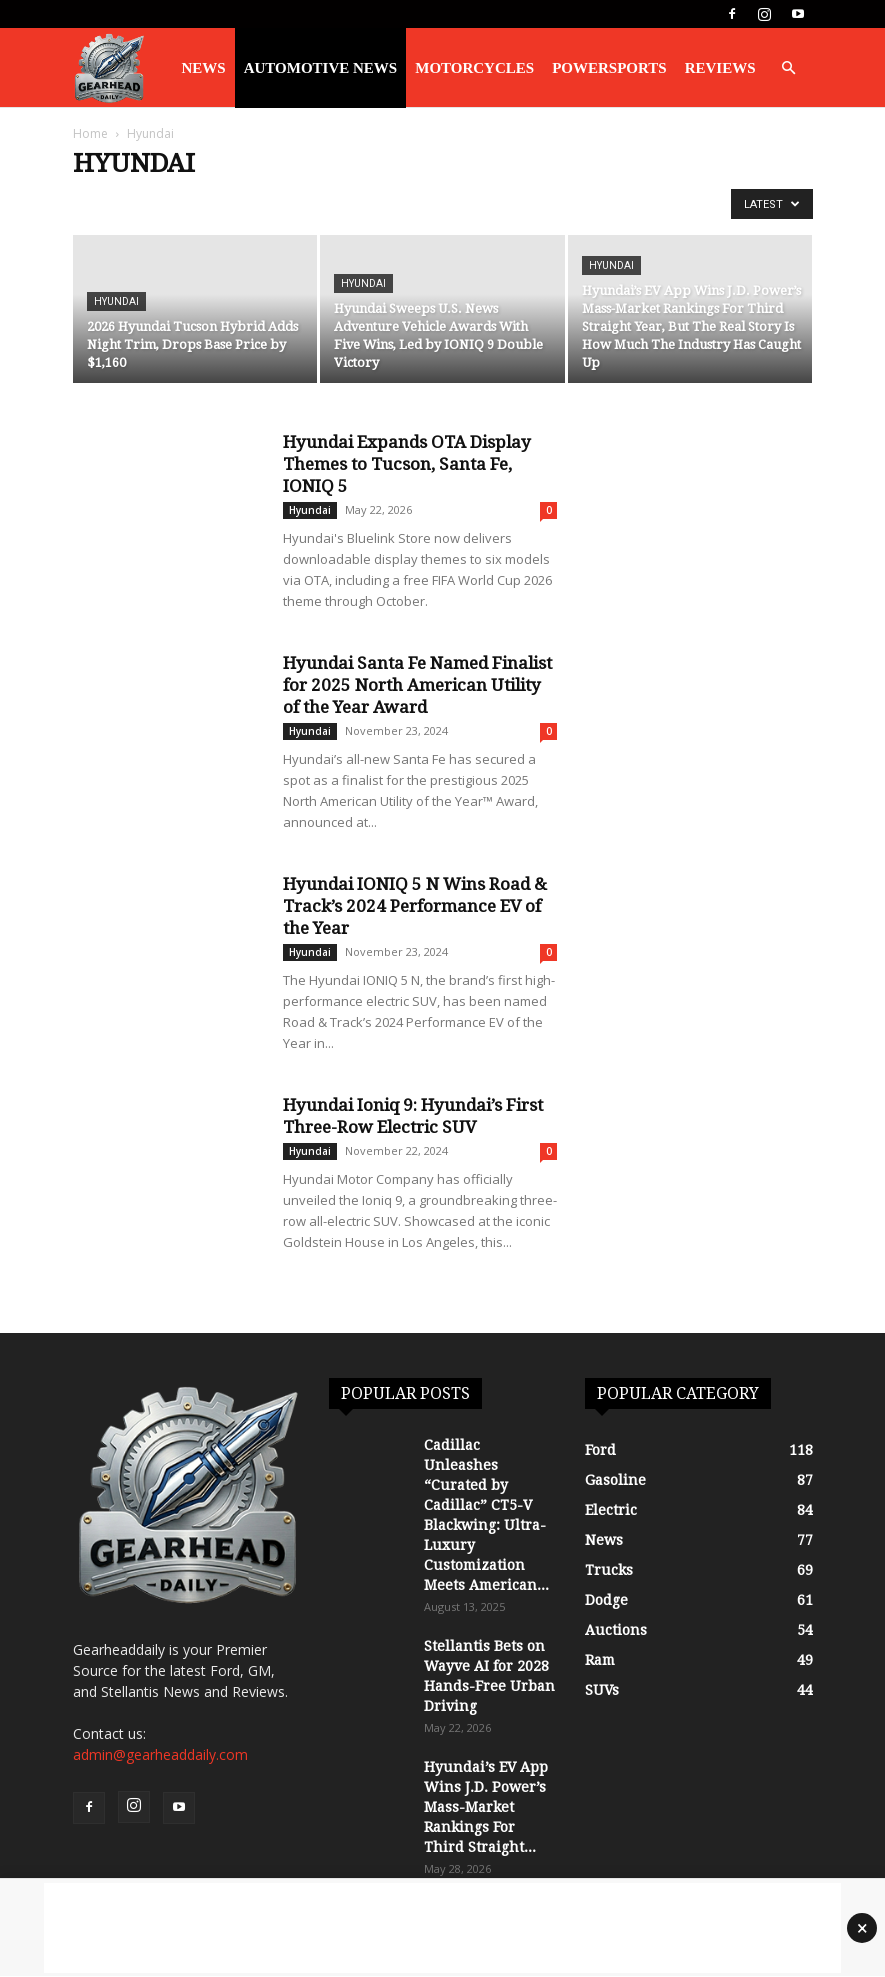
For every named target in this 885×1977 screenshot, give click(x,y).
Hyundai (116, 301)
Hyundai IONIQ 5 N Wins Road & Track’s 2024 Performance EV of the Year (415, 906)
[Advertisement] (442, 1928)
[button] (789, 68)
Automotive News (321, 68)
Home (90, 133)
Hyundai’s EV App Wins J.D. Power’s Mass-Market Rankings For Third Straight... (486, 1807)
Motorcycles (474, 68)
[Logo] (109, 68)
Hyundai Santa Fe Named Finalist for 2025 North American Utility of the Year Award (417, 685)
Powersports (609, 68)
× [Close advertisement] (862, 1928)
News (204, 68)
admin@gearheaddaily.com (160, 1754)
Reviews (720, 68)
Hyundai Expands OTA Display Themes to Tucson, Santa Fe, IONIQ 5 (407, 464)
